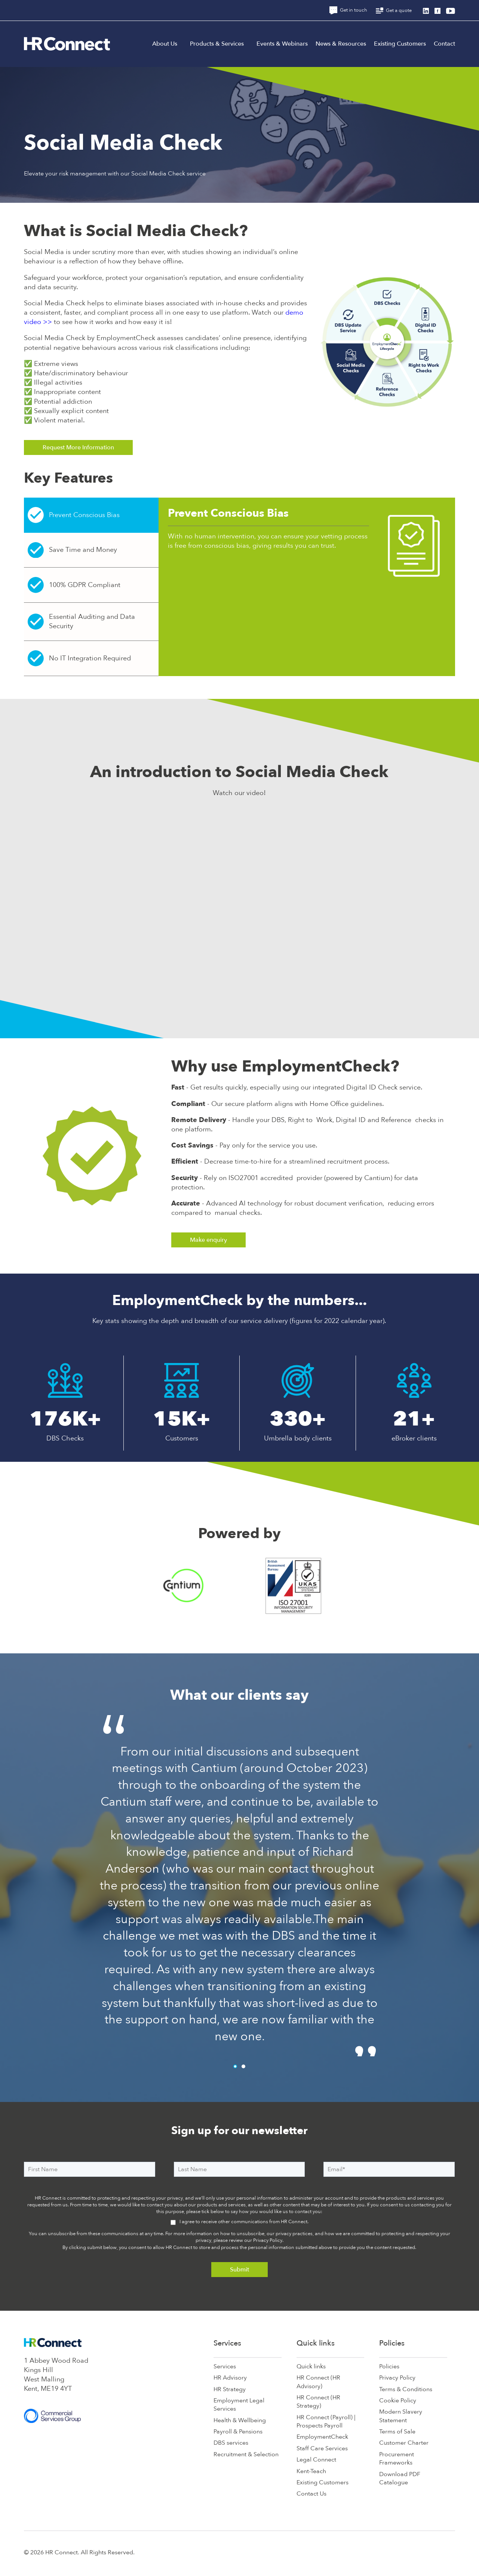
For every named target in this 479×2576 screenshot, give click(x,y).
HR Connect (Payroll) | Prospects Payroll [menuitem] (326, 2421)
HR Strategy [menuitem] (230, 2389)
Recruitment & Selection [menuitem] (246, 2454)
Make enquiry (208, 1240)
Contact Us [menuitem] (311, 2494)
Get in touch (348, 10)
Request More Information (78, 447)
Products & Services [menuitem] (217, 44)
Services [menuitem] (227, 2343)
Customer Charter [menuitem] (404, 2443)
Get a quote (394, 10)
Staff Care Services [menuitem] (322, 2448)
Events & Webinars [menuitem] (282, 44)
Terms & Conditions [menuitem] (405, 2389)
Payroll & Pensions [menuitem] (238, 2431)
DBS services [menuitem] (231, 2443)
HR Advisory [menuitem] (230, 2378)
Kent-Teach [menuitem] (311, 2471)
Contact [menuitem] (444, 44)
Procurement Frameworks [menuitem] (396, 2458)
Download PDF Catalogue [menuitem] (399, 2478)
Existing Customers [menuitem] (400, 44)
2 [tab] (243, 2066)
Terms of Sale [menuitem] (397, 2431)
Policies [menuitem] (392, 2343)
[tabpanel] (239, 1881)
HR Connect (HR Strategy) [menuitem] (318, 2401)
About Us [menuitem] (164, 44)
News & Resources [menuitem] (341, 44)
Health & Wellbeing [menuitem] (240, 2420)
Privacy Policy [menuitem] (397, 2378)
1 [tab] (235, 2066)
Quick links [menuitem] (316, 2343)
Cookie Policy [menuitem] (397, 2400)
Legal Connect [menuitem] (316, 2460)
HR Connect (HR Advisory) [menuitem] (318, 2382)
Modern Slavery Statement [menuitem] (400, 2416)
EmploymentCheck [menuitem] (322, 2437)
